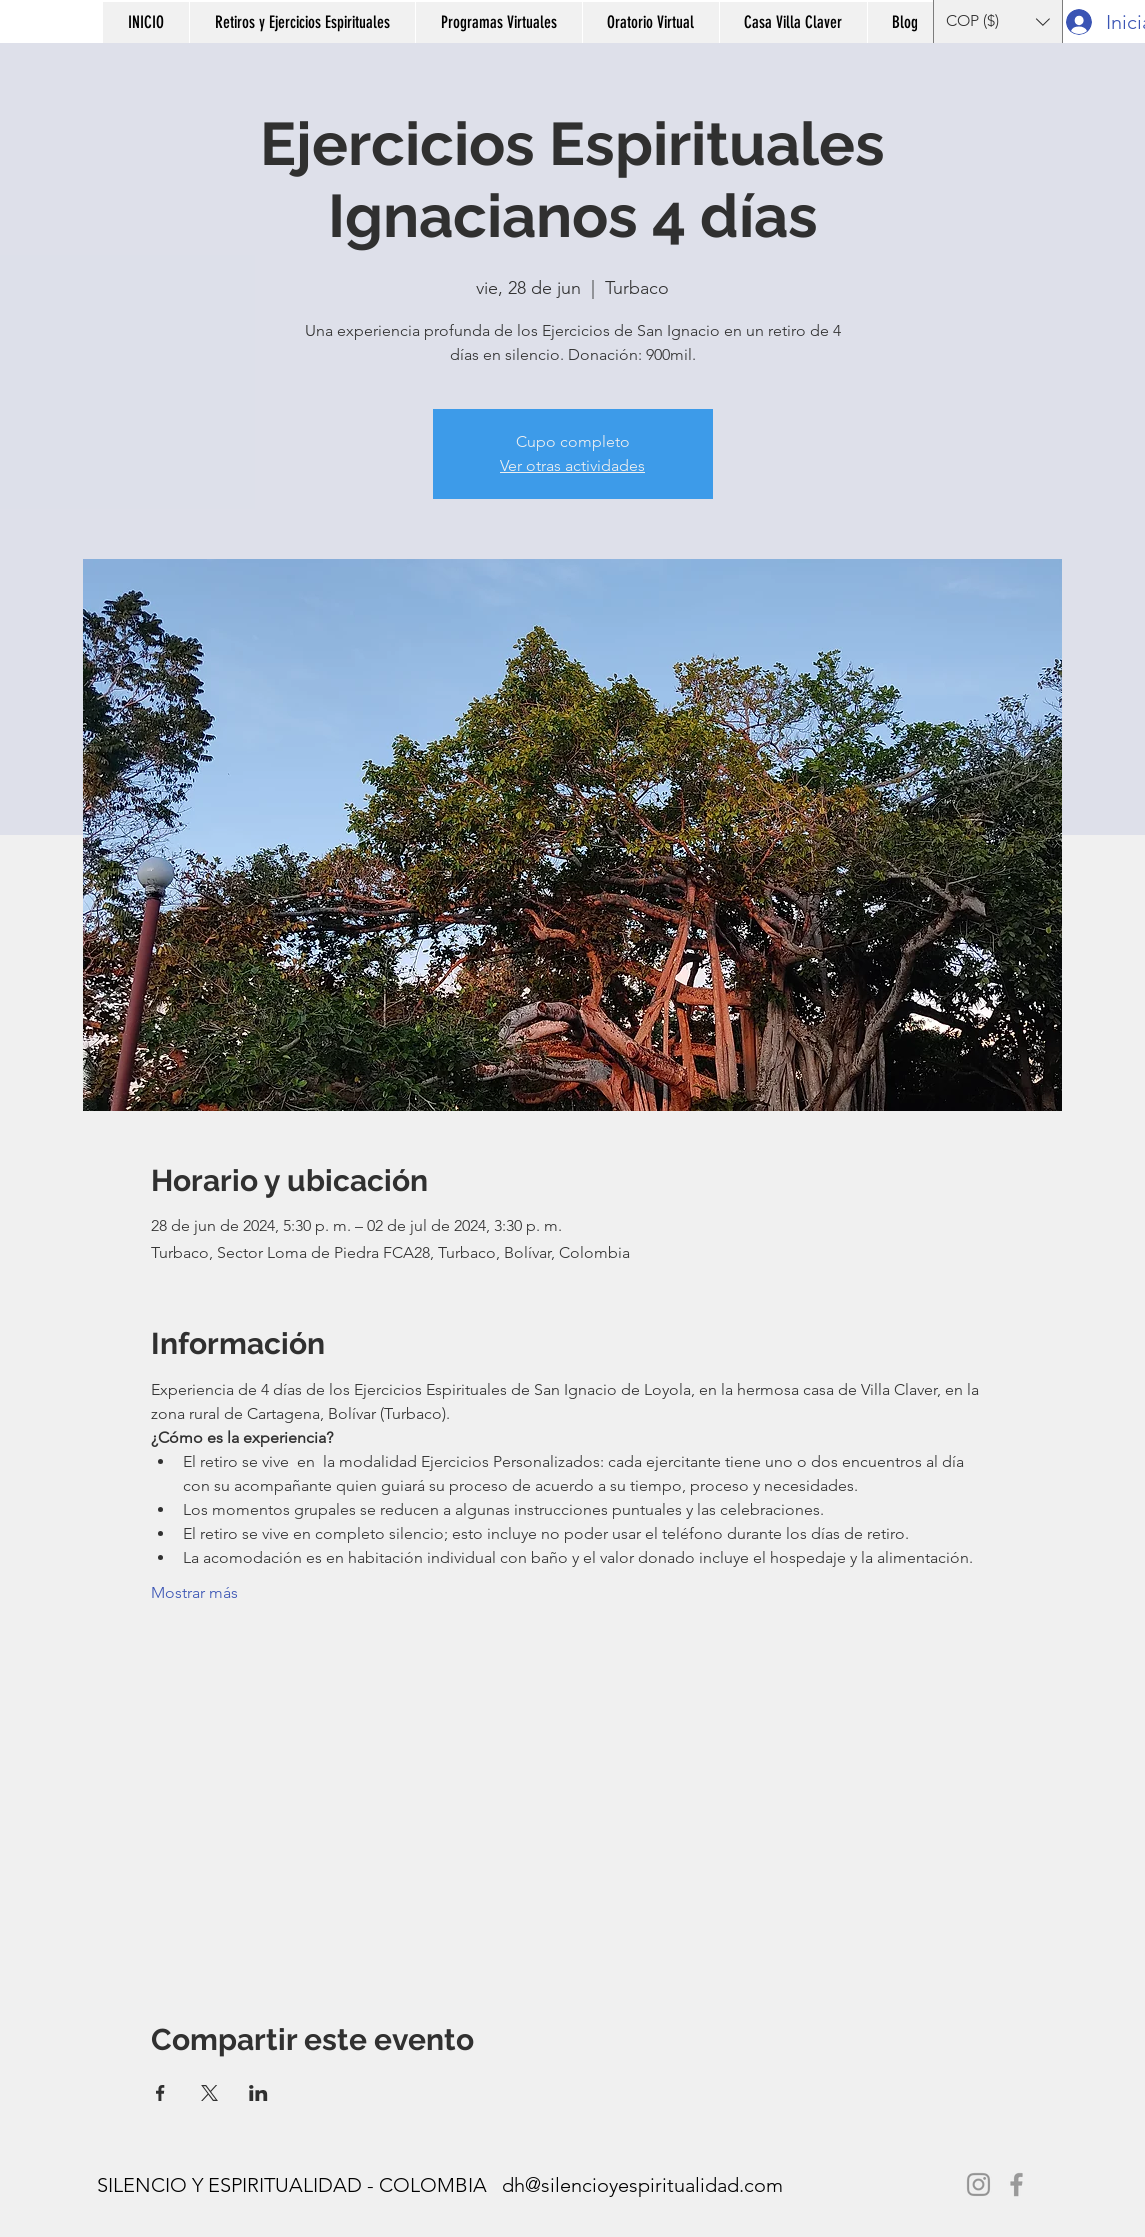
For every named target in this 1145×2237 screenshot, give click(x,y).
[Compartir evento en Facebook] (160, 2093)
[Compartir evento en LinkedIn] (258, 2093)
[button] (302, 22)
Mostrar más (194, 1592)
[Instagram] (978, 2184)
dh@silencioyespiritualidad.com (642, 2185)
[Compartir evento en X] (209, 2093)
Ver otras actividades (572, 465)
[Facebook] (1016, 2184)
